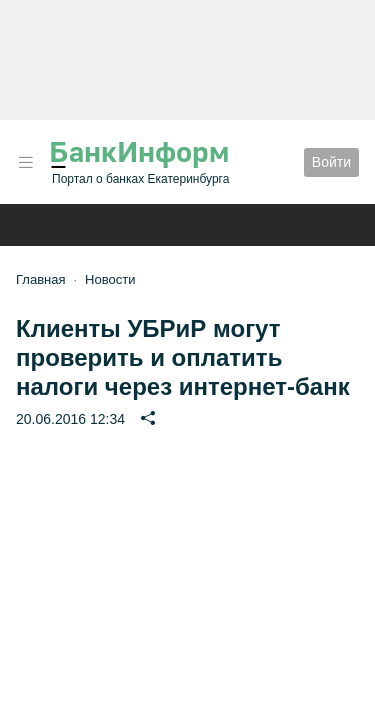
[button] (26, 162)
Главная (40, 279)
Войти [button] (331, 162)
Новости (110, 279)
